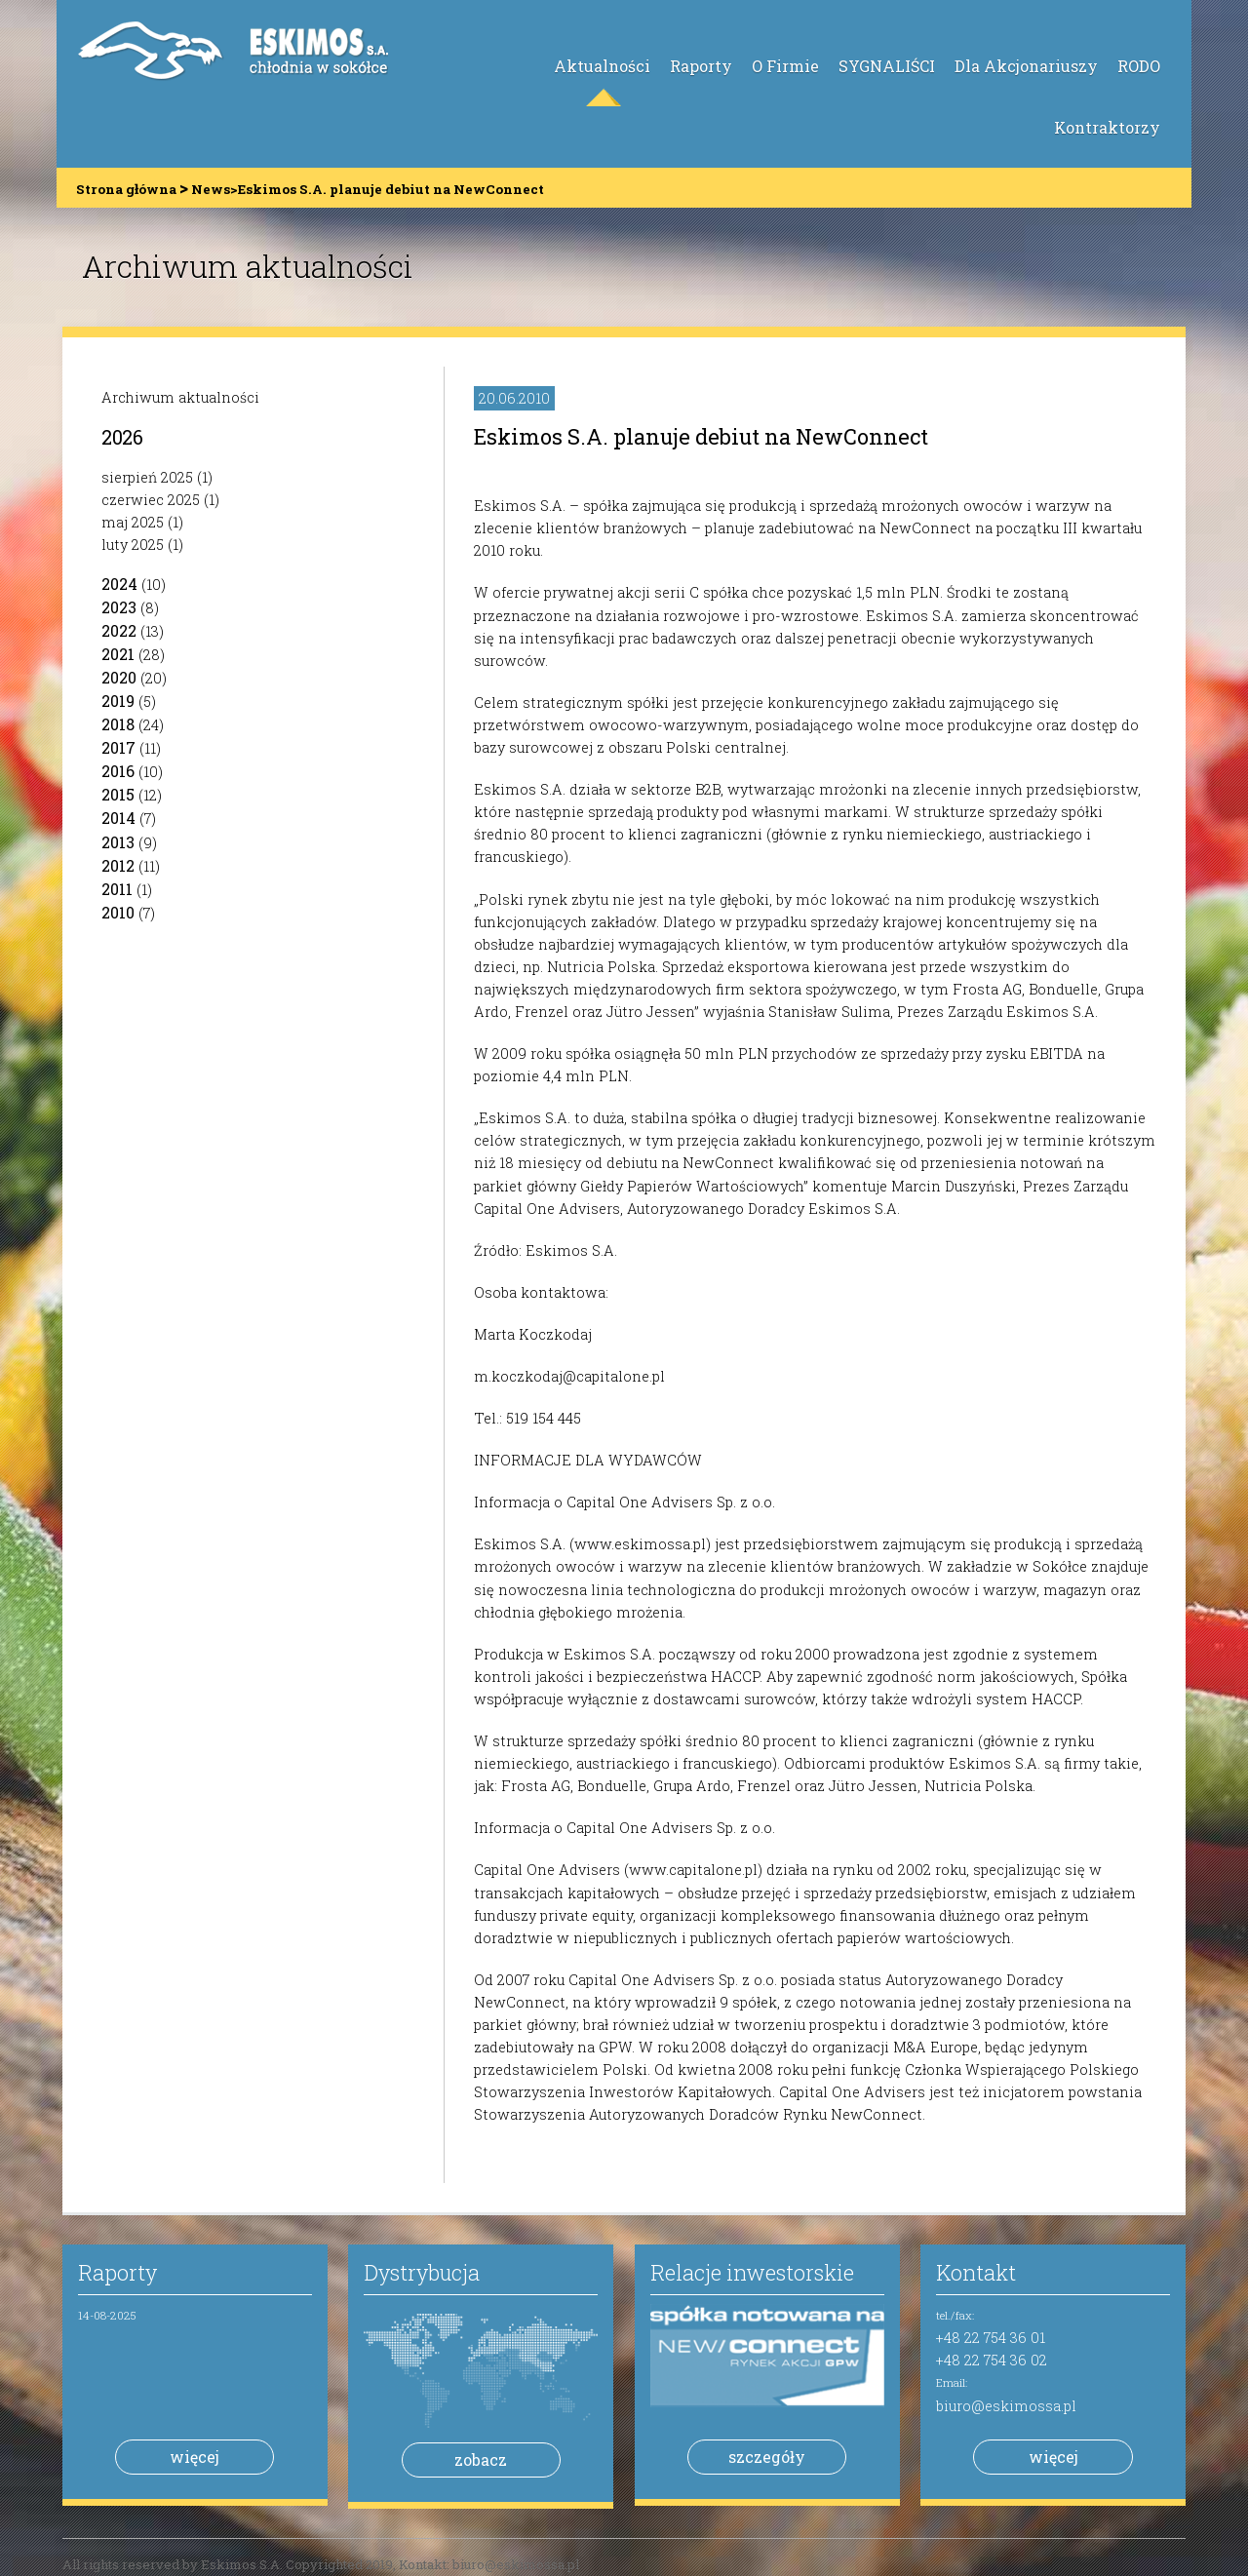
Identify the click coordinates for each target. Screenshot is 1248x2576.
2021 (118, 654)
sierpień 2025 (147, 477)
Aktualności (602, 66)
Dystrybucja (422, 2272)
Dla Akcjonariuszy (1026, 66)
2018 (118, 724)
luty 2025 (132, 544)
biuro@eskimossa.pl (1006, 2406)
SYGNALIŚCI (886, 66)
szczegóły (766, 2456)
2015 (118, 794)
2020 (118, 677)
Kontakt (976, 2272)
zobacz (480, 2459)
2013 (118, 842)
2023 (118, 607)
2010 (118, 912)
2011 (117, 888)
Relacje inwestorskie (752, 2272)
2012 (118, 865)
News (210, 189)
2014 (118, 817)
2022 (118, 630)
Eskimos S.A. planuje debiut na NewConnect (701, 436)
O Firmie (785, 66)
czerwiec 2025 (150, 499)
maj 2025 (132, 522)
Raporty (701, 66)
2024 (119, 583)
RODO (1138, 66)
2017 (118, 747)
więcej (194, 2456)
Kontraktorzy (1107, 127)
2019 (118, 700)
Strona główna (126, 189)
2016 (118, 771)
